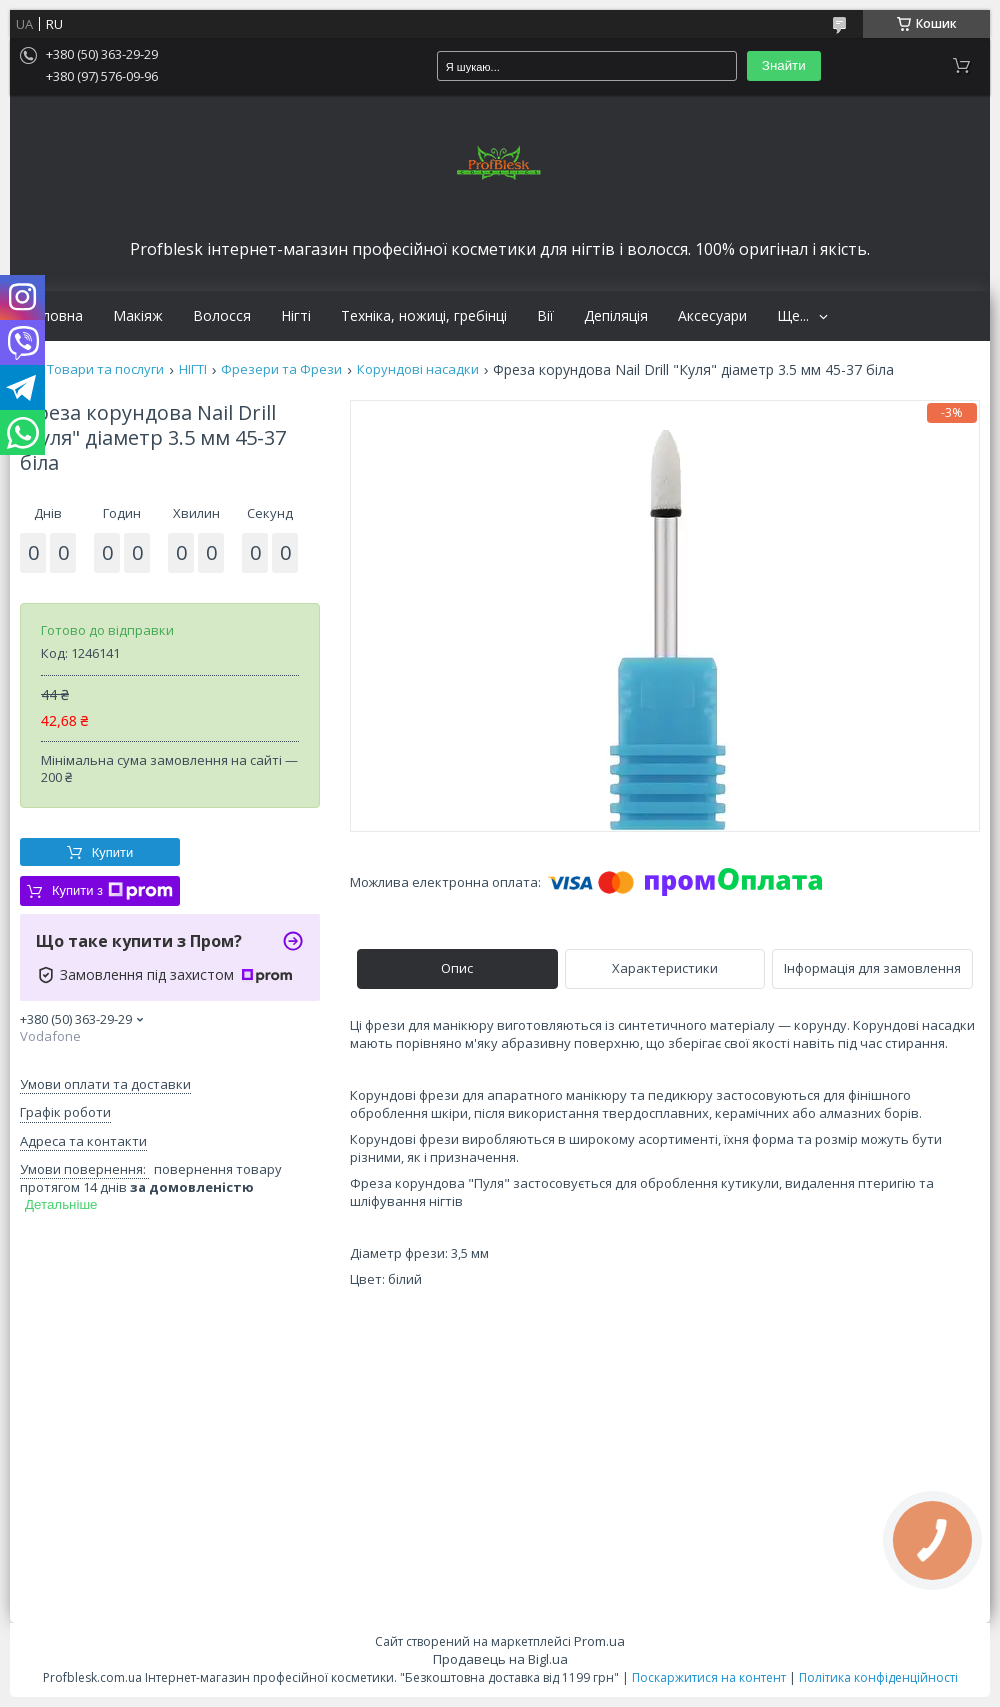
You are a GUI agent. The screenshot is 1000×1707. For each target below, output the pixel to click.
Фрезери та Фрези (281, 369)
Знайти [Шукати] (784, 65)
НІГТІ (193, 369)
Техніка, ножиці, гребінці (424, 316)
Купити (113, 852)
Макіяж (138, 316)
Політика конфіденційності (878, 1677)
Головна (54, 316)
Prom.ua (599, 1641)
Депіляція (616, 316)
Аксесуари (712, 316)
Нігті (296, 316)
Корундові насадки (418, 369)
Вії (545, 316)
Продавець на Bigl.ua (500, 1659)
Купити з (112, 891)
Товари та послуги (105, 369)
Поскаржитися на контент (709, 1677)
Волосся (222, 316)
